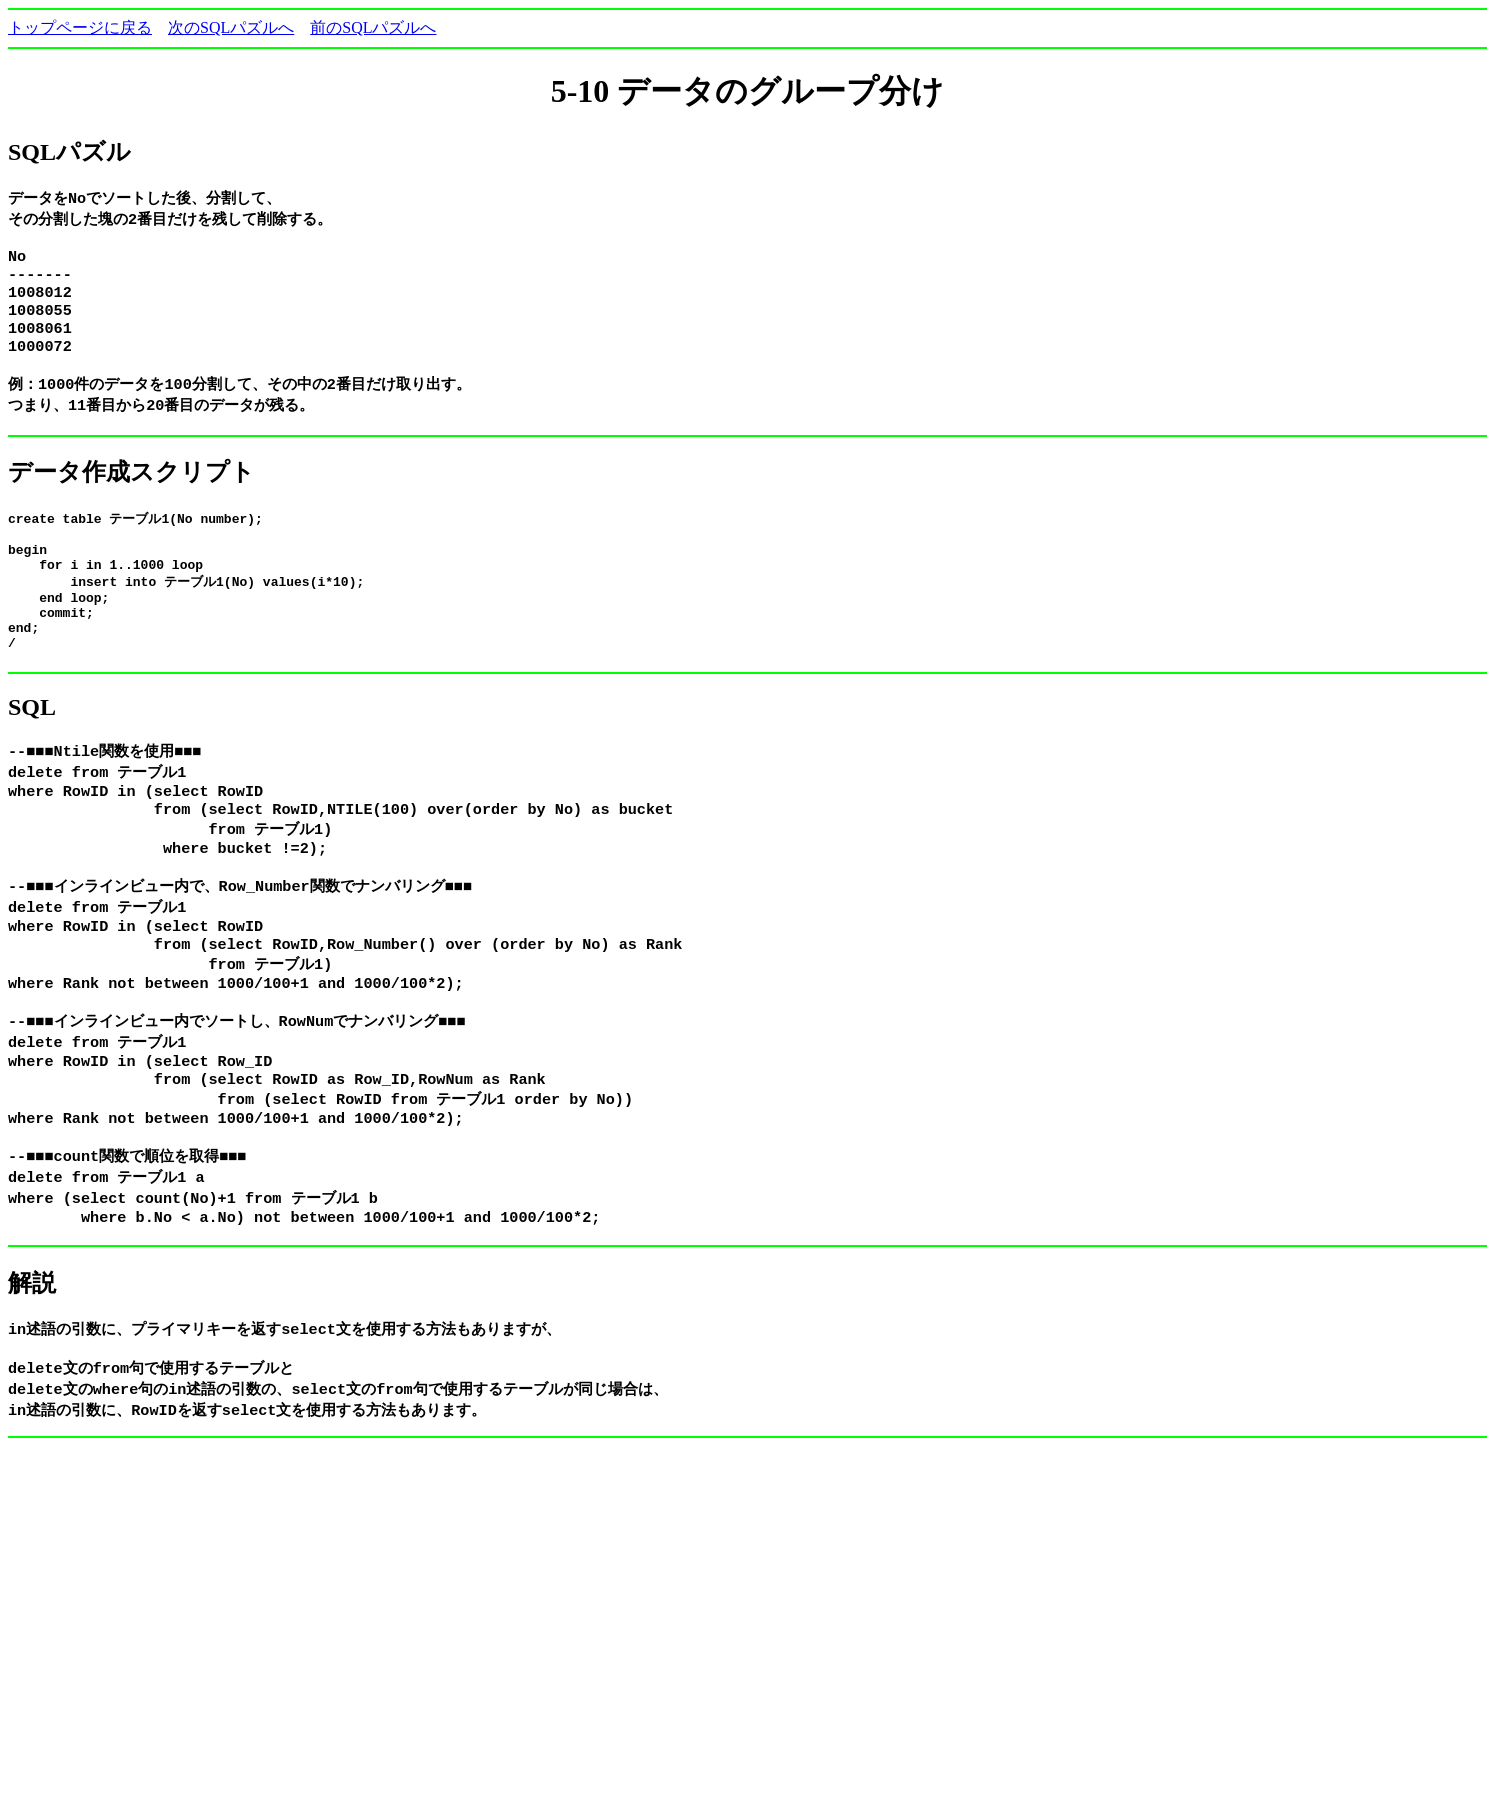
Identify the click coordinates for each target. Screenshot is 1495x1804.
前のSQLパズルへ (373, 27)
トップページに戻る (80, 27)
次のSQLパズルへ (231, 27)
